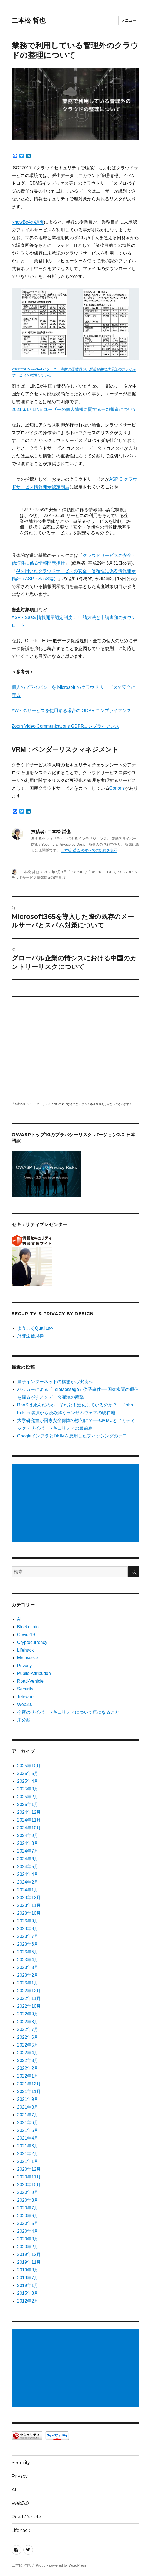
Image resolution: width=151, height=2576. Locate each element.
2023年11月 (29, 1905)
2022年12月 (29, 1990)
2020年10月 (29, 2184)
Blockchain (28, 1627)
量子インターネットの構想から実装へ (55, 1381)
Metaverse (27, 1658)
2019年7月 (28, 2277)
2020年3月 (28, 2239)
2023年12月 (29, 1897)
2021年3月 (28, 2145)
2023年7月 (28, 1936)
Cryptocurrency (32, 1642)
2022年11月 (29, 1998)
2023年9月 (28, 1920)
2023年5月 (28, 1952)
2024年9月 (28, 1835)
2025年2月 (28, 1796)
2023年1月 (28, 1983)
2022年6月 (28, 2037)
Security (79, 871)
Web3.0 (24, 1704)
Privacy (24, 1665)
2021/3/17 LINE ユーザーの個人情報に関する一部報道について (74, 409)
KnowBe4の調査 (28, 222)
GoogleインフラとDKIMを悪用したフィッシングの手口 (72, 1436)
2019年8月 (28, 2270)
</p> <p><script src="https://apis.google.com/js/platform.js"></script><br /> (75, 1048)
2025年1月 (28, 1804)
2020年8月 (28, 2200)
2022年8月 (28, 2021)
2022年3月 (28, 2060)
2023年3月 (28, 1967)
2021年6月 (28, 2122)
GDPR (109, 871)
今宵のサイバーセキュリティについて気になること (68, 1712)
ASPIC (97, 871)
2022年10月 (29, 2006)
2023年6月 (28, 1944)
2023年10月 (29, 1913)
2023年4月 (28, 1959)
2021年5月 (28, 2130)
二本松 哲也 (29, 20)
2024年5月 (28, 1866)
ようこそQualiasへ (35, 1328)
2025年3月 (28, 1789)
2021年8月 (28, 2107)
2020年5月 (28, 2223)
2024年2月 (28, 1882)
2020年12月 (29, 2169)
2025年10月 (29, 1765)
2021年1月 (28, 2161)
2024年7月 (28, 1851)
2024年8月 (28, 1843)
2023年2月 (28, 1975)
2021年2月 (28, 2153)
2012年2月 (28, 2301)
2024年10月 (29, 1827)
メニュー (128, 20)
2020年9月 (28, 2192)
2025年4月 (28, 1781)
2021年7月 (28, 2114)
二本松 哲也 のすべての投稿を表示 (89, 850)
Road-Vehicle (30, 1681)
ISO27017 (125, 871)
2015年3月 (28, 2293)
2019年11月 (29, 2262)
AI (19, 1619)
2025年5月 (28, 1773)
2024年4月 (28, 1874)
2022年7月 (28, 2029)
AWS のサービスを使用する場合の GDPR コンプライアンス (71, 710)
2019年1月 (28, 2285)
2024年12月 (29, 1812)
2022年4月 (28, 2052)
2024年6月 (28, 1858)
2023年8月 (28, 1928)
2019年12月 (29, 2254)
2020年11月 (29, 2177)
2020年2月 (28, 2246)
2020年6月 (28, 2215)
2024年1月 (28, 1889)
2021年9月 (28, 2099)
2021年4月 (28, 2138)
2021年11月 (29, 2091)
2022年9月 (28, 2014)
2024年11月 (29, 1820)
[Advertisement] (76, 1503)
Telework (26, 1696)
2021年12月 (29, 2083)
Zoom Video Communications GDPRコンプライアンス (65, 726)
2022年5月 (28, 2045)
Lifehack (25, 1650)
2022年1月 (28, 2076)
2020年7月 (28, 2208)
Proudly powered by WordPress (61, 2565)
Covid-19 (26, 1634)
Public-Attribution (34, 1673)
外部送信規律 (30, 1336)
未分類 (24, 1720)
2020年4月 (28, 2231)
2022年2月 (28, 2068)
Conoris (117, 788)
